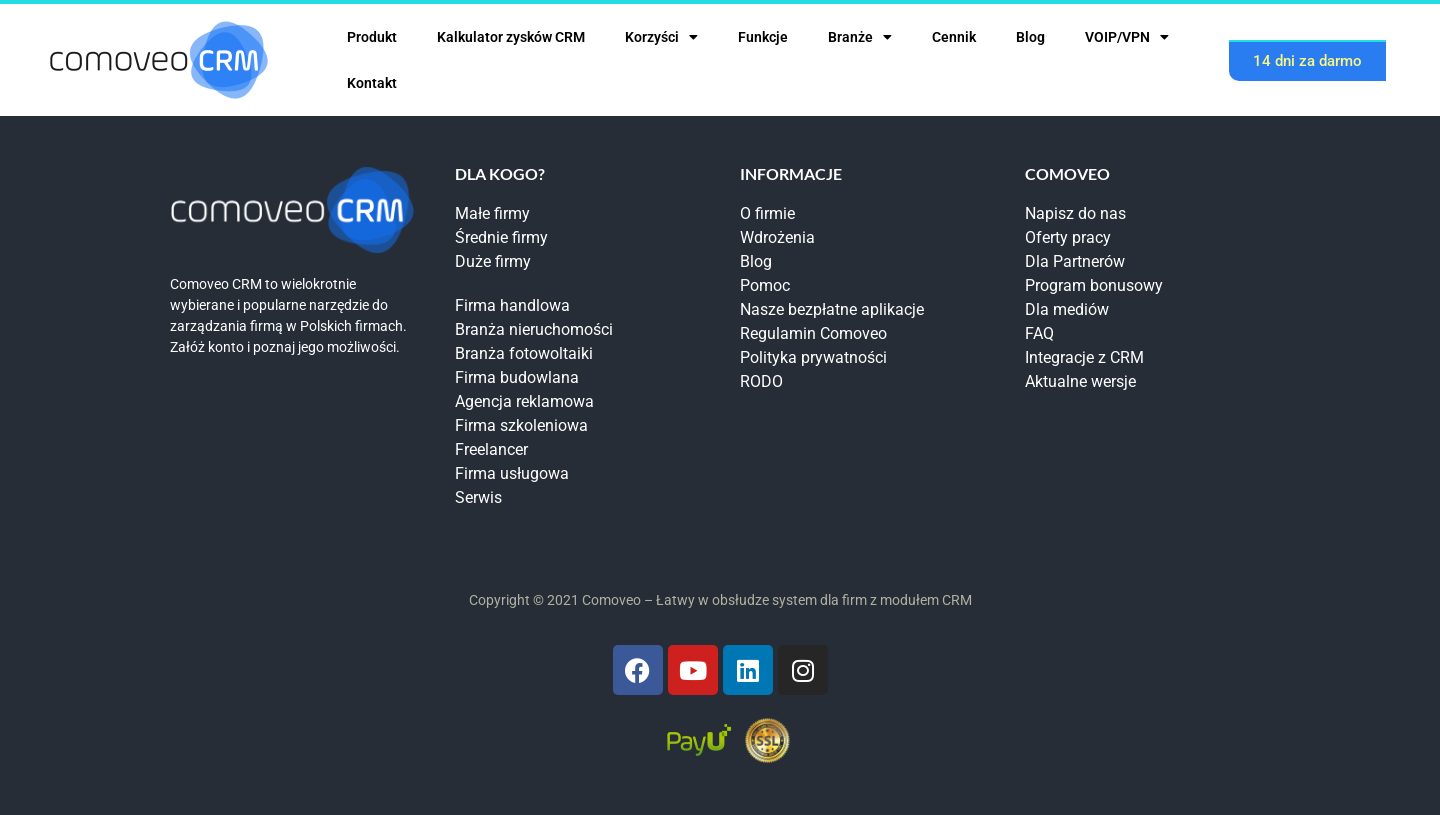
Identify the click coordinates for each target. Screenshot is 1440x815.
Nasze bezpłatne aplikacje (832, 309)
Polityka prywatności (813, 357)
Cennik (954, 37)
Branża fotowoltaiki (524, 353)
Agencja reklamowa (524, 401)
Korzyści (661, 37)
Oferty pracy (1068, 237)
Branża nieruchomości (534, 329)
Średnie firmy (501, 237)
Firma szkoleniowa (521, 425)
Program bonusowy (1094, 285)
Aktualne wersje (1080, 381)
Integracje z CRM (1084, 357)
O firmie (767, 213)
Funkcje (763, 37)
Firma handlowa (512, 305)
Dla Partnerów (1075, 261)
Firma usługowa (512, 473)
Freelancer (491, 449)
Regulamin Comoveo (813, 333)
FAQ (1039, 333)
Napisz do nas (1075, 213)
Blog (1030, 37)
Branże (860, 37)
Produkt (372, 37)
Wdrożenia (777, 237)
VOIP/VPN (1127, 37)
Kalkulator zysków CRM (511, 37)
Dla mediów (1067, 309)
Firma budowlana (517, 377)
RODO (761, 381)
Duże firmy (493, 261)
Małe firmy (492, 213)
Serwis (478, 497)
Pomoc (765, 285)
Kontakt (372, 83)
